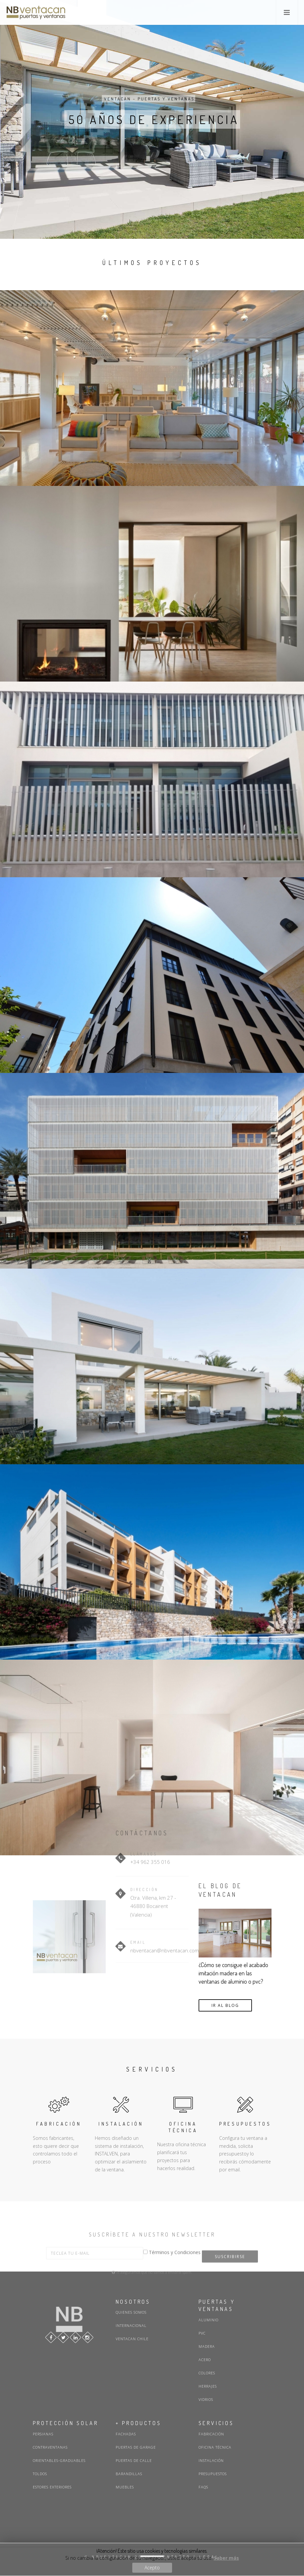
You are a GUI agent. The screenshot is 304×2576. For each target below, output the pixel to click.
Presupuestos (213, 2473)
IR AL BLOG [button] (225, 2005)
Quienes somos (131, 2312)
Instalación (211, 2460)
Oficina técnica (215, 2447)
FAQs (203, 2486)
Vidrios (206, 2399)
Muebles (125, 2486)
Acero (205, 2359)
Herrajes (208, 2386)
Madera (207, 2346)
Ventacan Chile (132, 2338)
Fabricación (211, 2433)
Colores (207, 2372)
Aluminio (208, 2319)
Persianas (43, 2433)
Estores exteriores (52, 2486)
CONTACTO (174, 2556)
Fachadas (126, 2433)
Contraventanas (50, 2447)
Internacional (131, 2325)
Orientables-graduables (59, 2460)
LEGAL (209, 2556)
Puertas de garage (136, 2447)
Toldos (40, 2473)
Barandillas (129, 2473)
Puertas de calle (134, 2460)
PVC (202, 2333)
